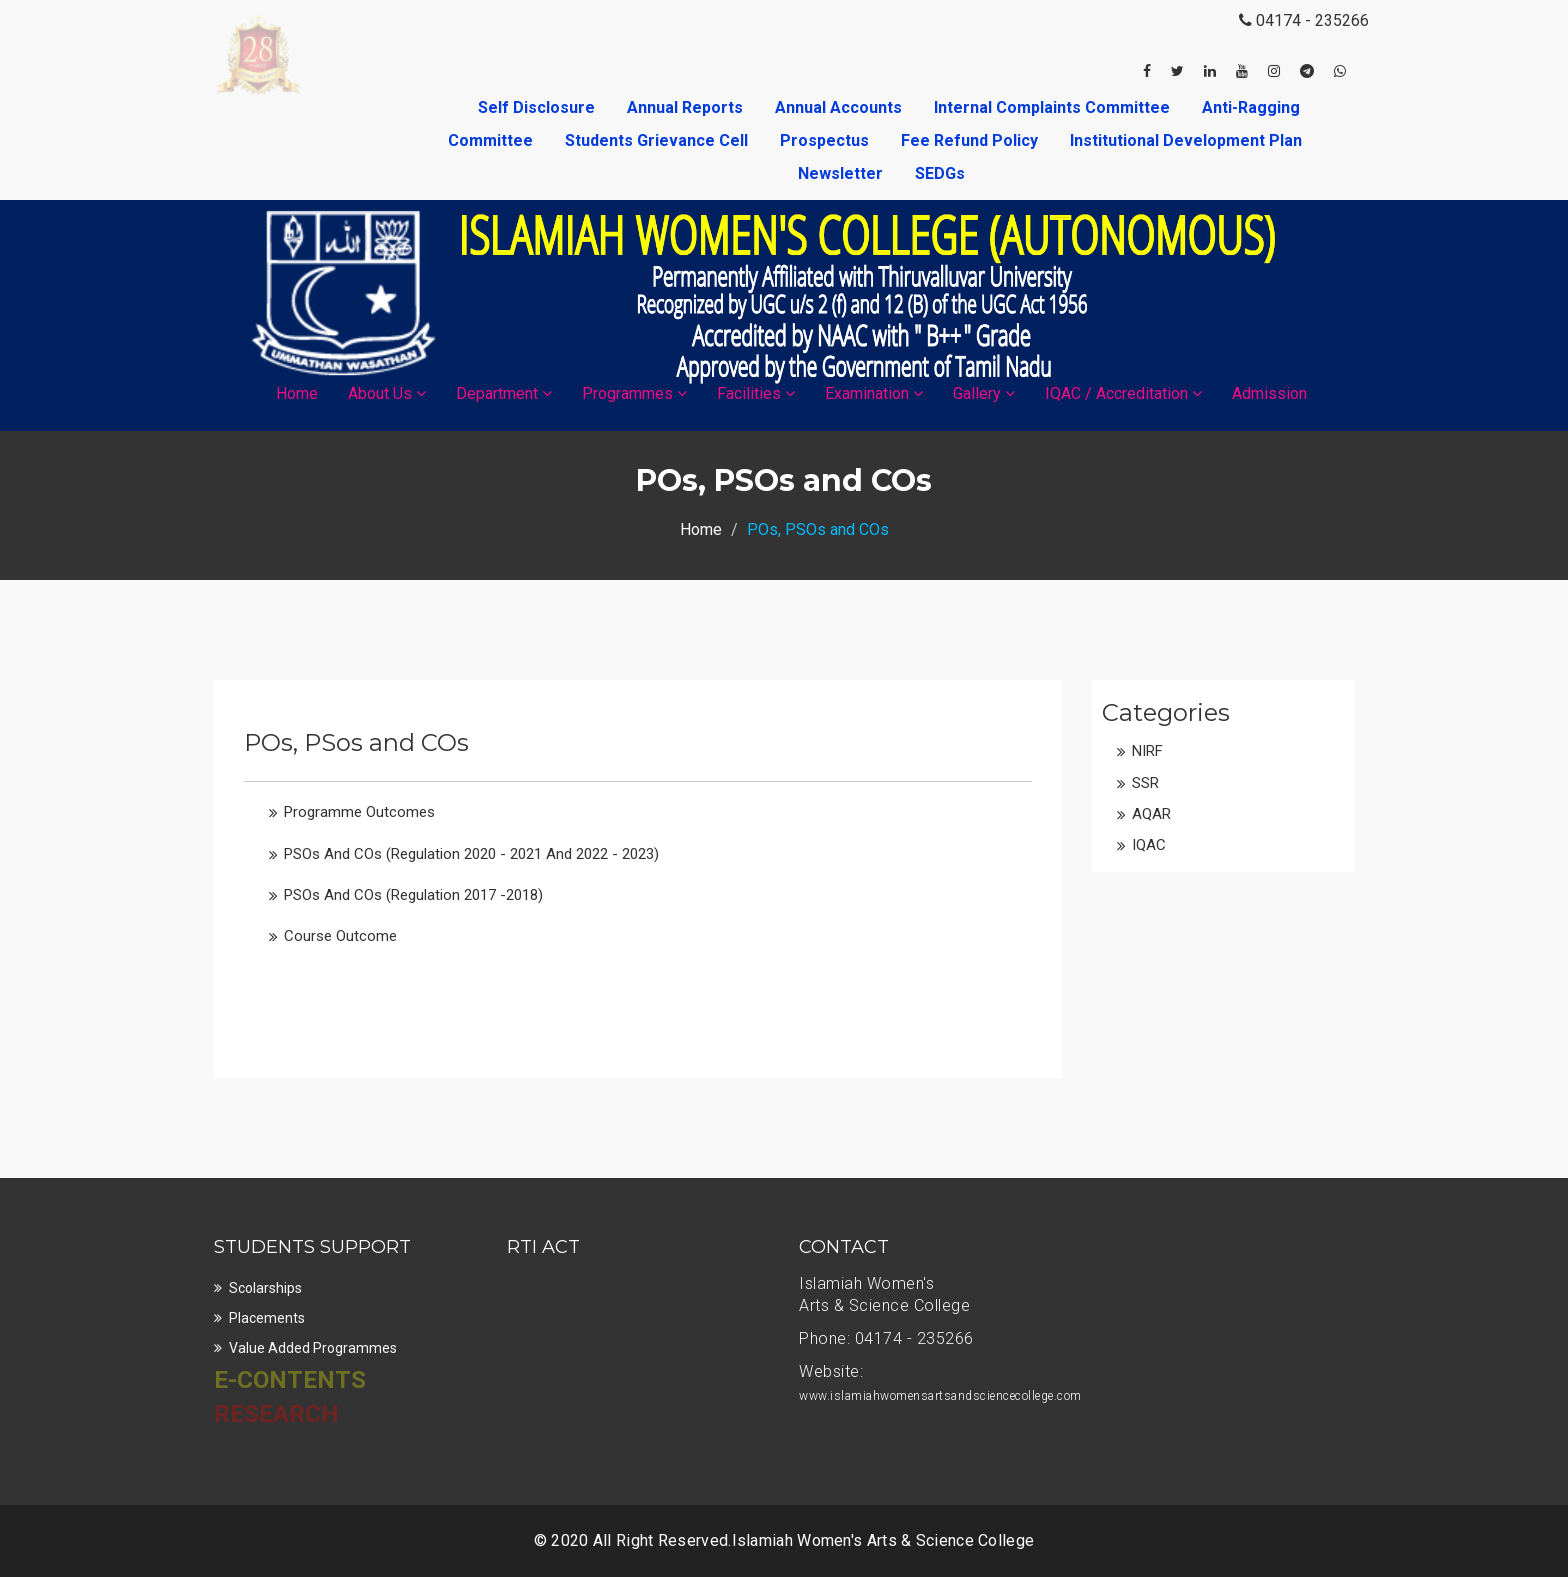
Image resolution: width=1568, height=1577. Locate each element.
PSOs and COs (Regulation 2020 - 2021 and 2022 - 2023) (471, 854)
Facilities (756, 393)
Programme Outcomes (359, 812)
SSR (1145, 783)
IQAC (1149, 845)
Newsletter (842, 173)
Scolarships (265, 1288)
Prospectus (826, 140)
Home (297, 393)
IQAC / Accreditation (1123, 393)
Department (504, 393)
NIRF (1147, 751)
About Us (387, 393)
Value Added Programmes (313, 1348)
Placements (267, 1318)
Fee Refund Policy (971, 140)
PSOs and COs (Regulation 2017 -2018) (413, 895)
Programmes (634, 393)
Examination (874, 393)
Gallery (984, 393)
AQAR (1151, 814)
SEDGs (940, 173)
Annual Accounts (840, 107)
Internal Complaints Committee (1054, 107)
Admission (1269, 393)
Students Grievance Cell (658, 140)
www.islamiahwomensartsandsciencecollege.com (940, 1396)
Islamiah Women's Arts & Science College (883, 1540)
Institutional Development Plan (1186, 140)
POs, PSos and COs (356, 742)
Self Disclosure (538, 107)
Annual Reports (687, 107)
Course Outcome (340, 936)
